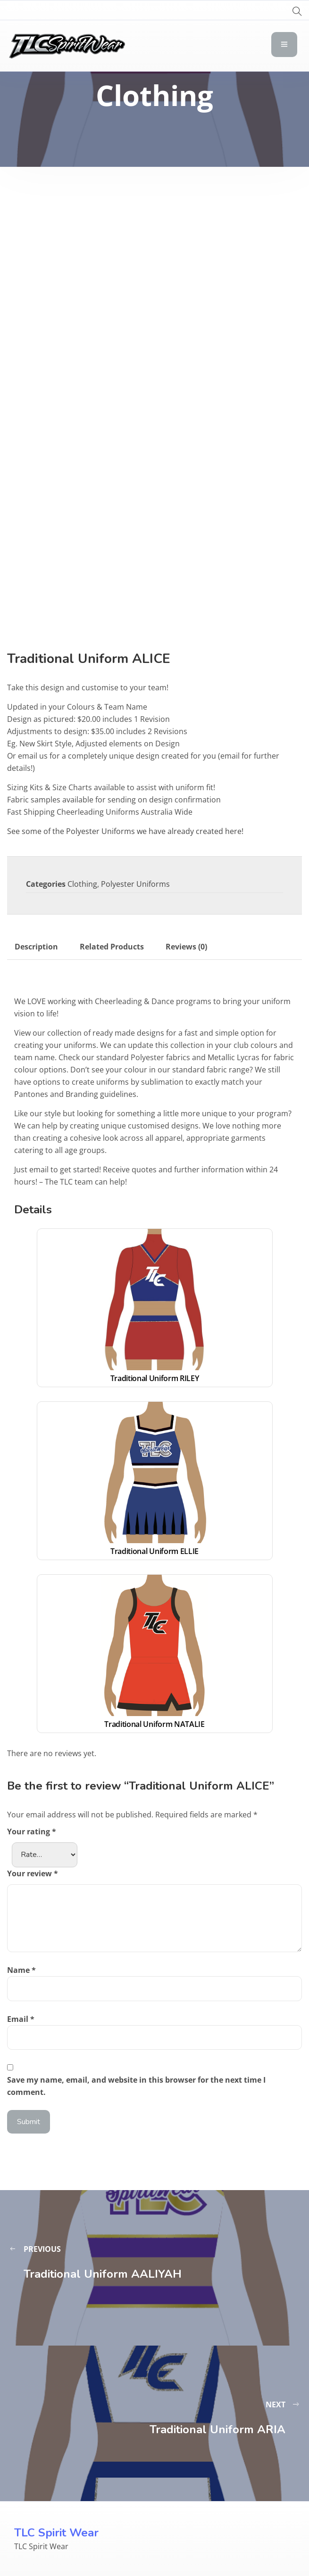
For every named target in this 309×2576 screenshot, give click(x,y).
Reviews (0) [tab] (186, 946)
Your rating (31, 1831)
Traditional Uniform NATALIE (154, 1724)
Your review (32, 1873)
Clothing (82, 884)
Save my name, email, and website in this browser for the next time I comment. (136, 2086)
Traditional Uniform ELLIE (154, 1551)
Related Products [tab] (112, 946)
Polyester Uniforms (135, 884)
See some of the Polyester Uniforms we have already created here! (125, 831)
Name (21, 1970)
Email (20, 2019)
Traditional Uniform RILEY (154, 1378)
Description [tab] (36, 946)
